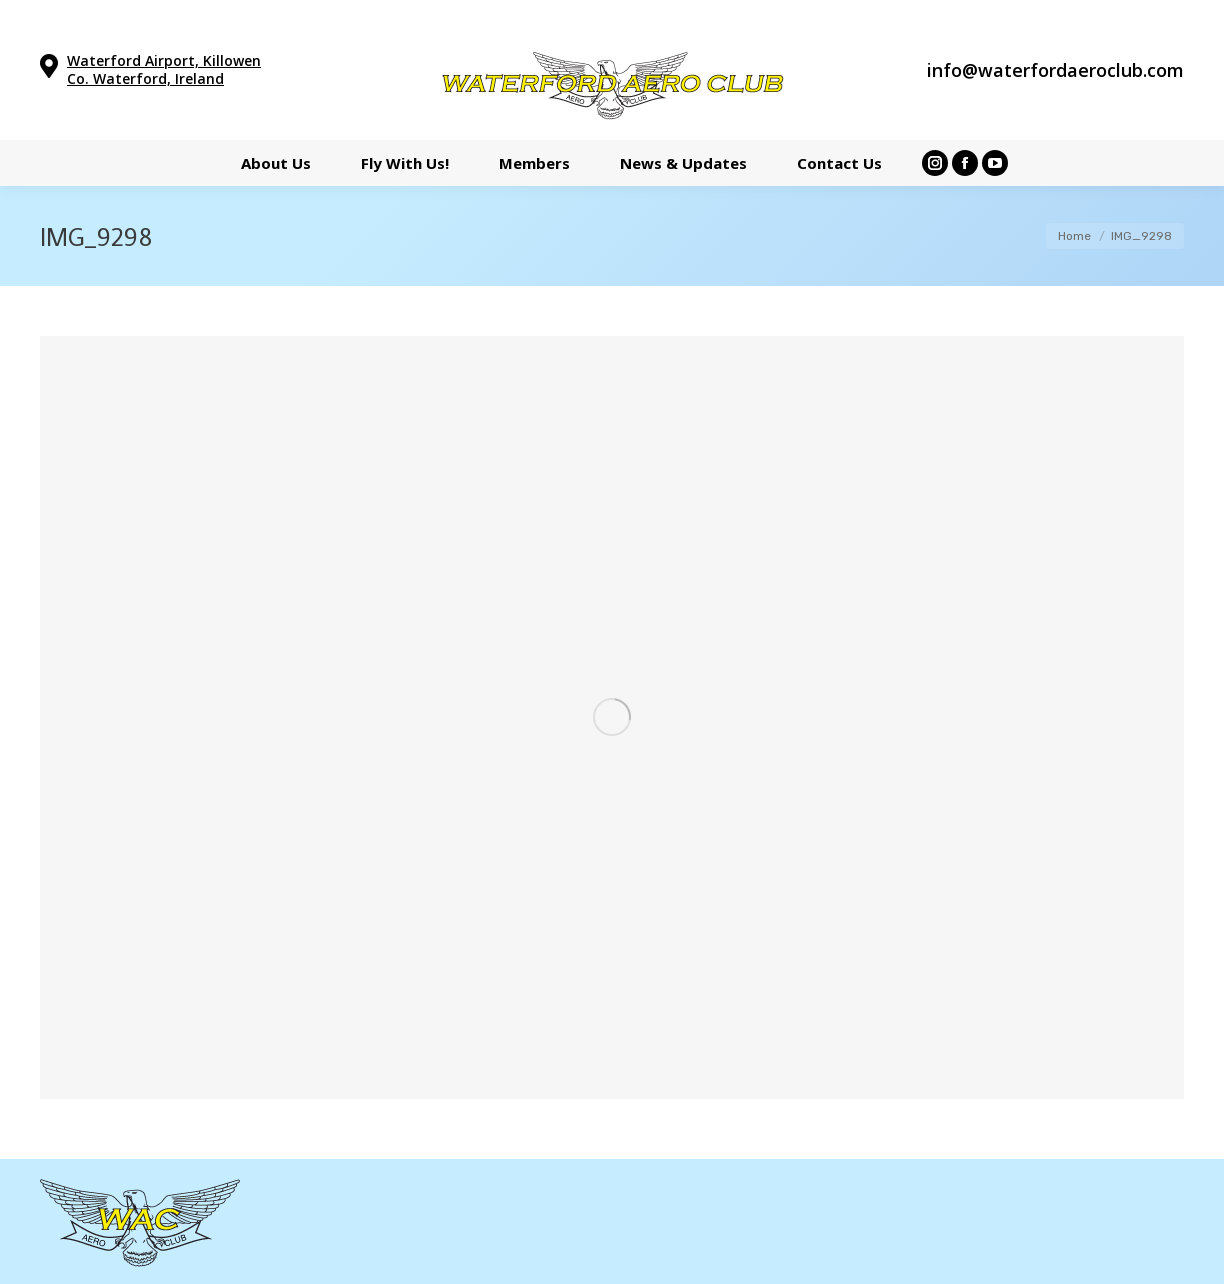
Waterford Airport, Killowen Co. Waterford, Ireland (164, 69)
